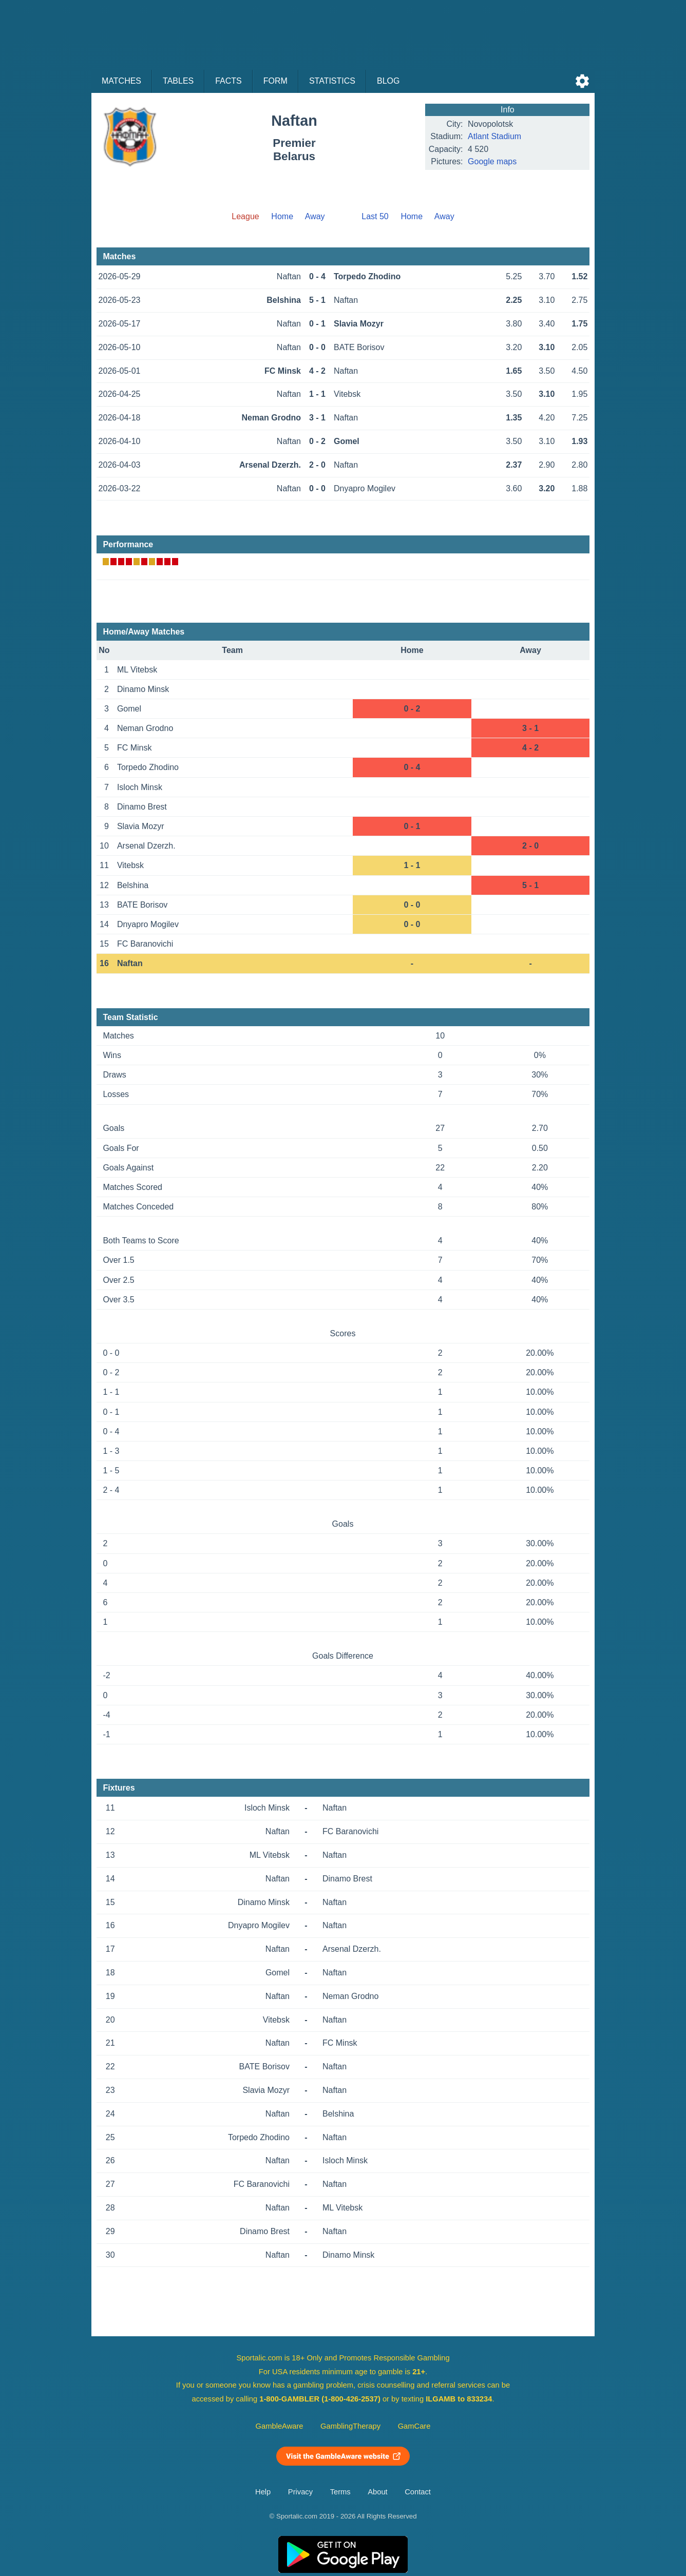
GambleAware (279, 2426)
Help (263, 2492)
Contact (418, 2492)
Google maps (492, 161)
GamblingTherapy (350, 2426)
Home (282, 216)
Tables (178, 80)
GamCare (414, 2426)
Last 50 (374, 216)
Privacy (300, 2492)
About (377, 2492)
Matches (121, 80)
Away (315, 216)
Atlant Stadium (494, 136)
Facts (228, 80)
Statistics (332, 80)
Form (275, 80)
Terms (340, 2492)
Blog (388, 80)
